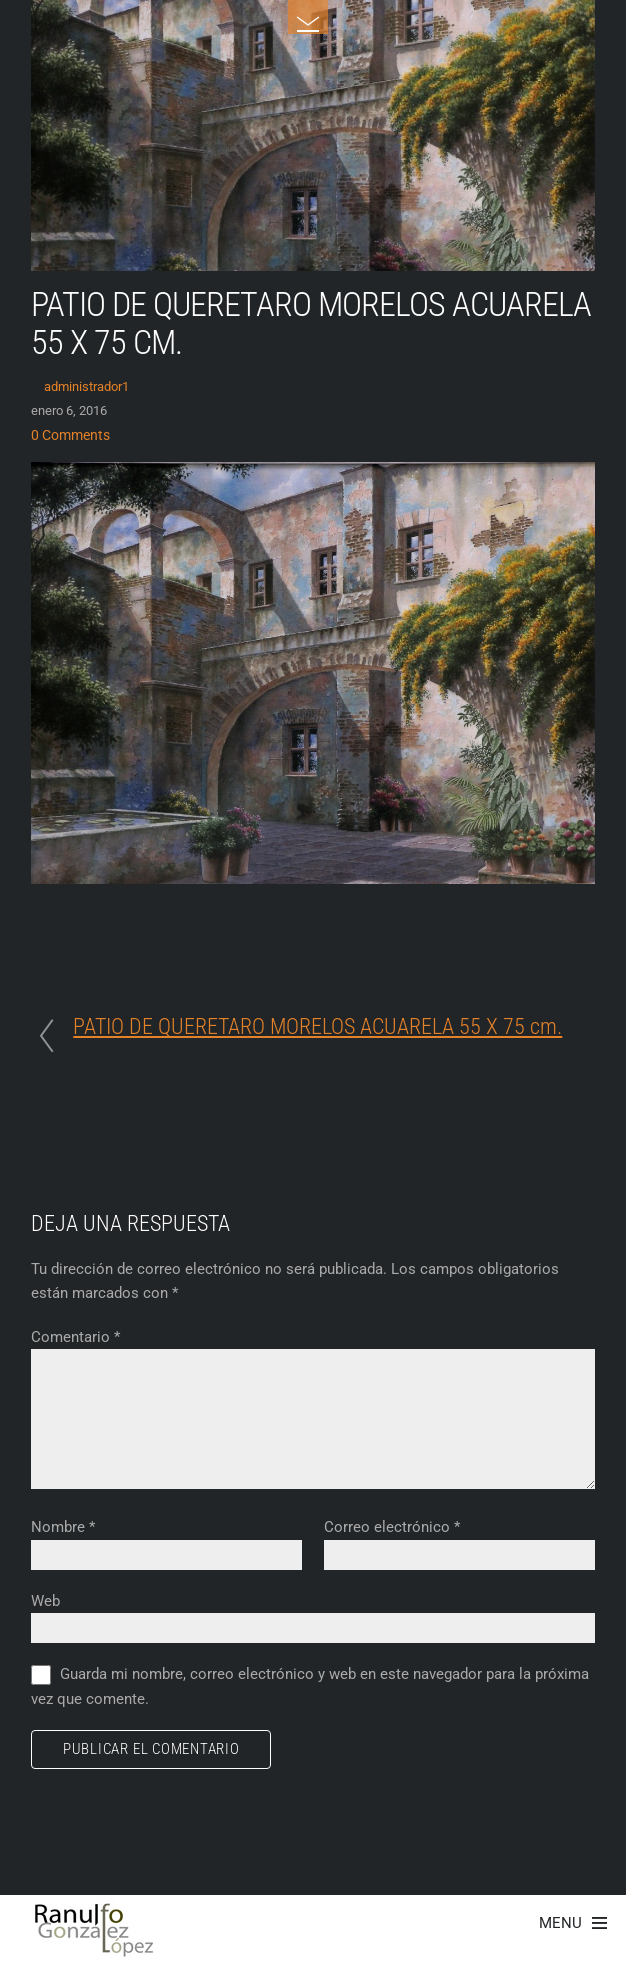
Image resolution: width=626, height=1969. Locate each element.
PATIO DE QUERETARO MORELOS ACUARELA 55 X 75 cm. (310, 323)
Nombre (63, 1527)
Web (45, 1601)
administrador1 (86, 386)
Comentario (75, 1337)
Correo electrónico (392, 1527)
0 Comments (70, 435)
